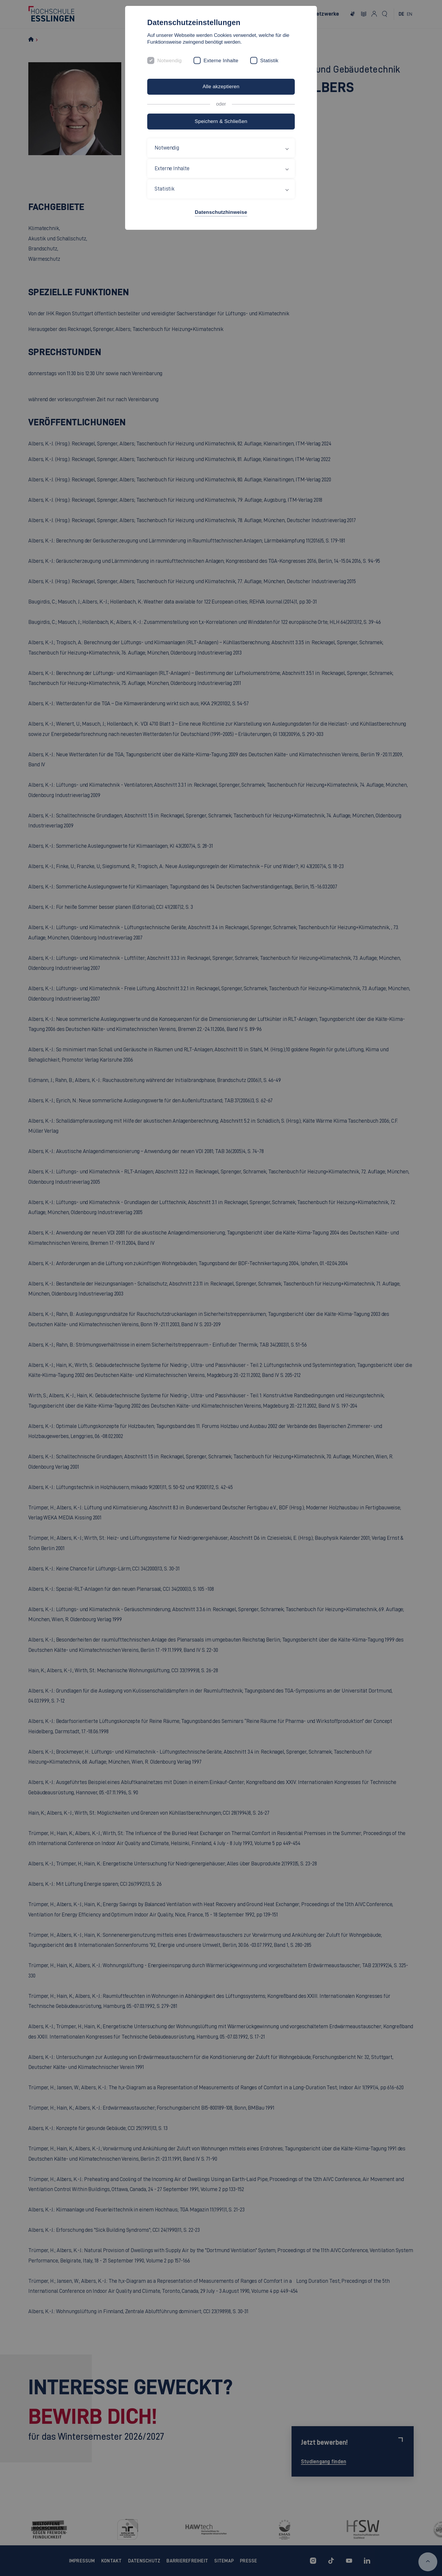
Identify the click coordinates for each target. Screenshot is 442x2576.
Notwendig (169, 60)
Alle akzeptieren (220, 86)
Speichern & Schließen (221, 121)
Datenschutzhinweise (221, 212)
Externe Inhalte (221, 60)
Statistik (269, 60)
